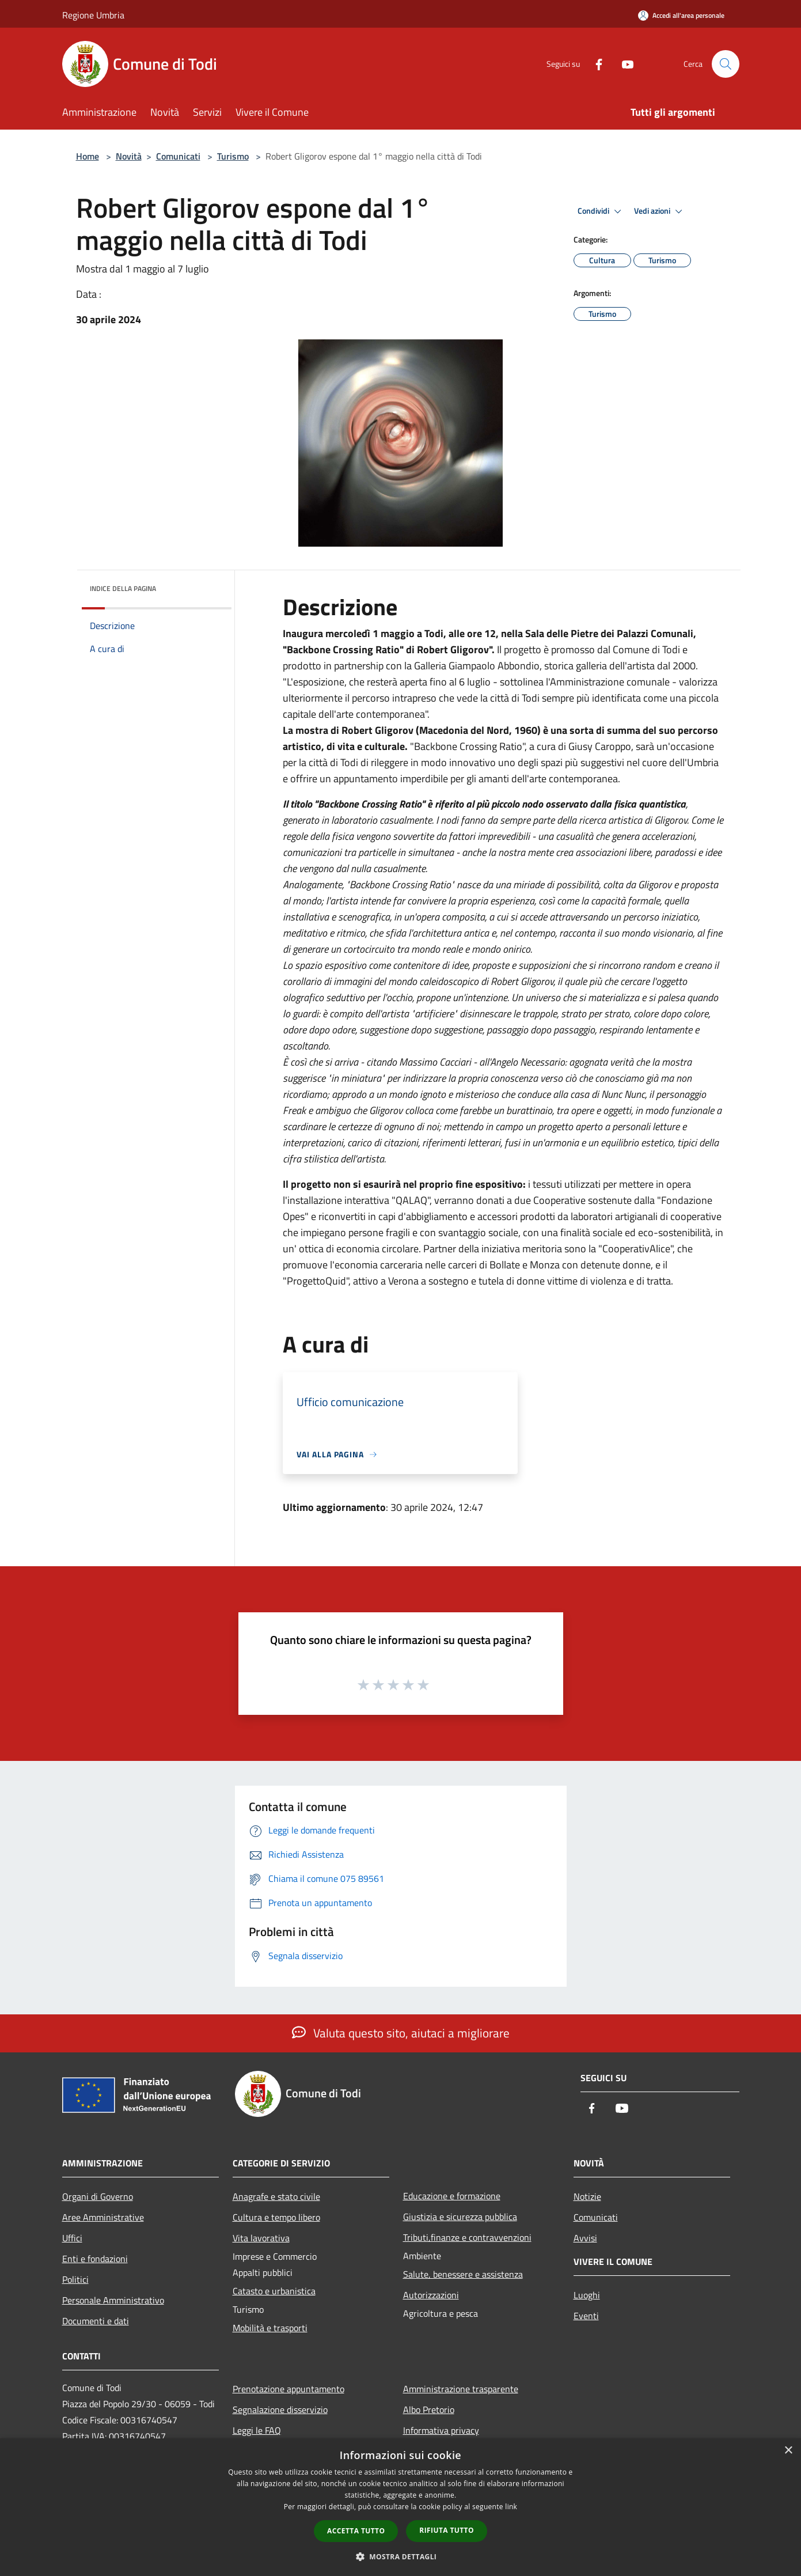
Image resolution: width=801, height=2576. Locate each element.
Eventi (586, 2316)
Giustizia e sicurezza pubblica (460, 2216)
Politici (75, 2279)
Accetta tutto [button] (356, 2531)
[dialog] (400, 2507)
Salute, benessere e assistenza (463, 2274)
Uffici (72, 2238)
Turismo (233, 156)
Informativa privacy (441, 2430)
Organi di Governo (97, 2196)
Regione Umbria (93, 15)
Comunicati (178, 156)
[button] (401, 2556)
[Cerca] (725, 64)
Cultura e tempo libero (276, 2217)
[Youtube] (623, 63)
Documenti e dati (95, 2321)
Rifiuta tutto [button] (446, 2530)
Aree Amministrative (103, 2217)
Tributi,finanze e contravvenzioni (467, 2237)
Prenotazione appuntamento (288, 2389)
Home (87, 156)
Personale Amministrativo (113, 2300)
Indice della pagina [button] (123, 588)
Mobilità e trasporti (270, 2328)
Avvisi (585, 2238)
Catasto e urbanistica (274, 2291)
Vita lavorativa (261, 2238)
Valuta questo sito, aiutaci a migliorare (401, 2033)
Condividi (601, 211)
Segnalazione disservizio (280, 2409)
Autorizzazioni (431, 2295)
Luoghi (587, 2295)
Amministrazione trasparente (460, 2389)
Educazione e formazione (451, 2196)
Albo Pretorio (428, 2409)
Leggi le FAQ (257, 2430)
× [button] (788, 2450)
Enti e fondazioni (95, 2259)
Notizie (587, 2196)
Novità (129, 156)
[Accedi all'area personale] (681, 15)
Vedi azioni (660, 211)
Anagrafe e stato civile (276, 2196)
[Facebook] (594, 63)
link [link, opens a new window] (511, 2506)
